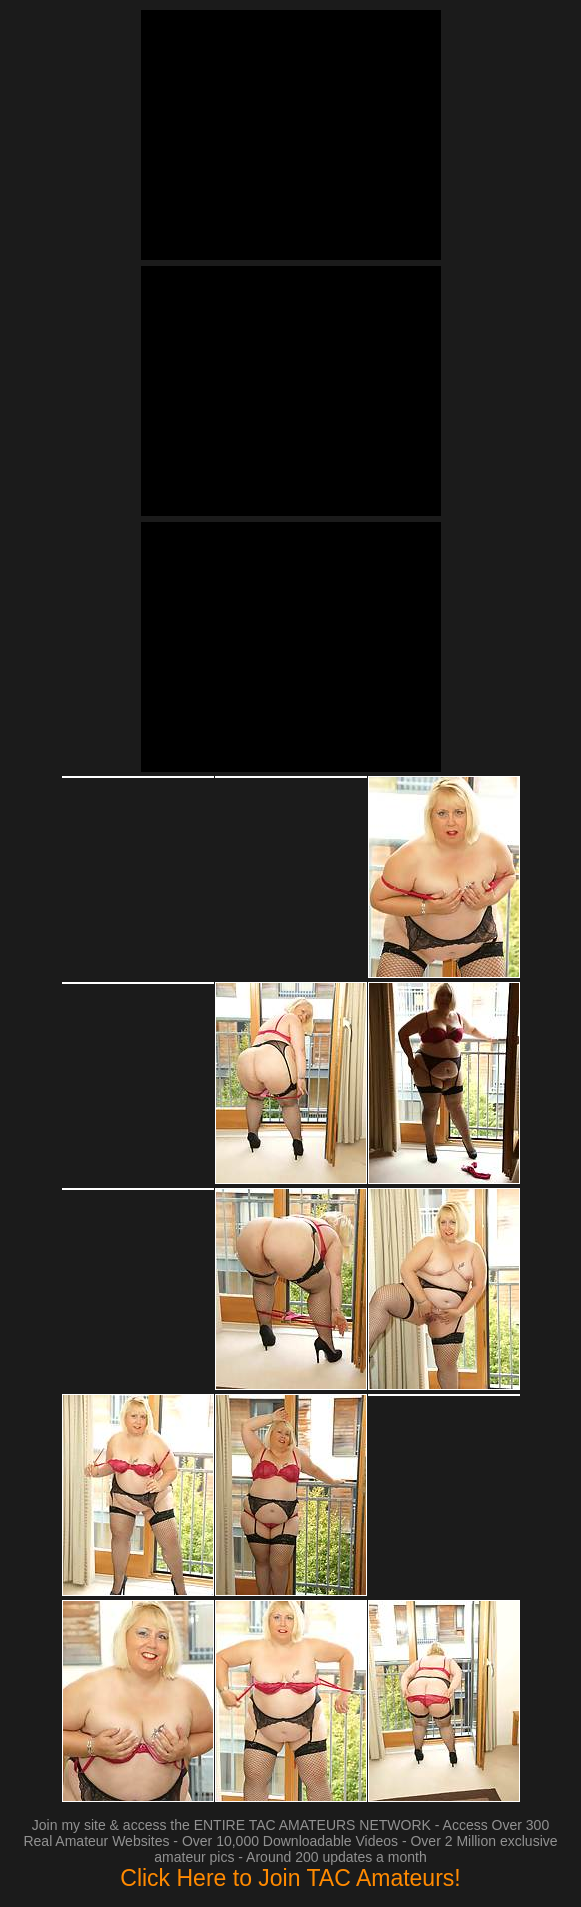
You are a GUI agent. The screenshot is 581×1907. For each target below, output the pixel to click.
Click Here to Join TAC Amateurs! (290, 1878)
